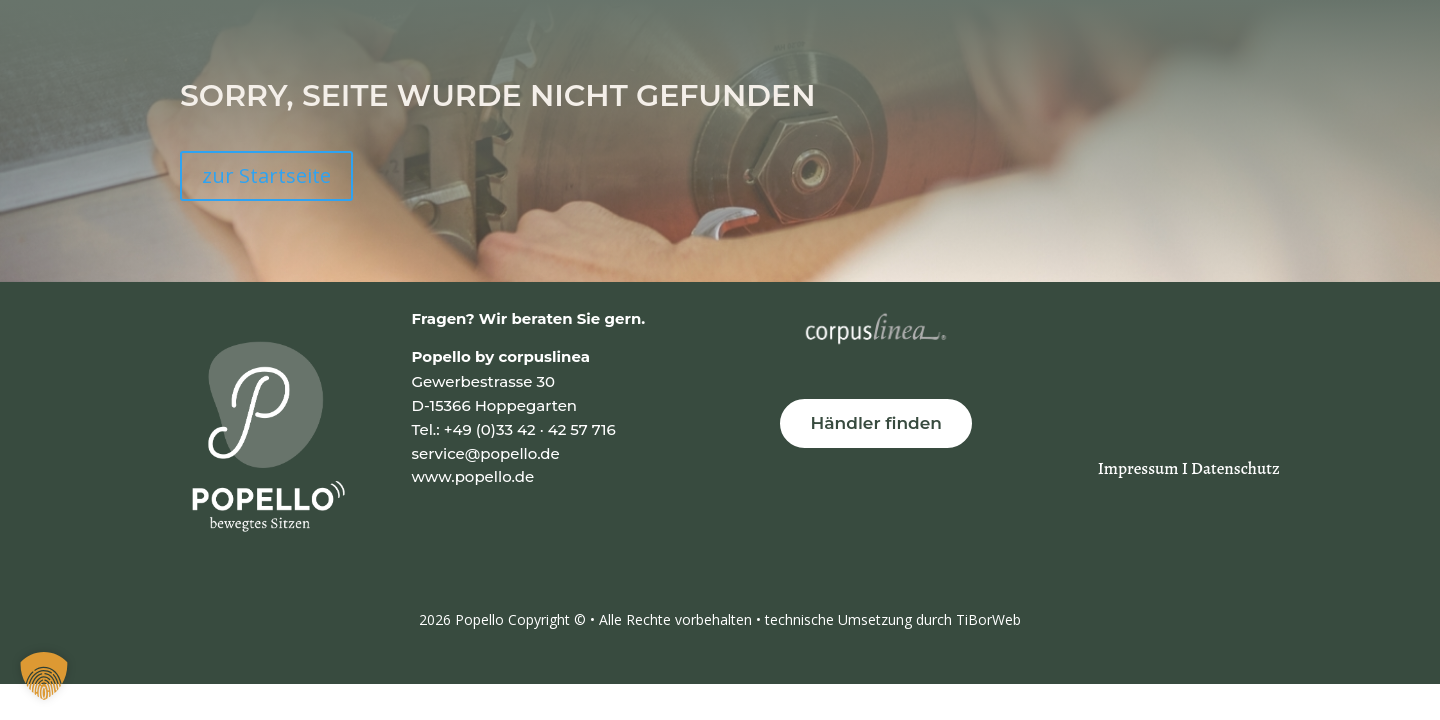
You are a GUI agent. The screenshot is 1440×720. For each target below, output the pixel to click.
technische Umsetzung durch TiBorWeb (893, 619)
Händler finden (876, 423)
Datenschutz (1235, 468)
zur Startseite (266, 175)
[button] (44, 676)
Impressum (1140, 468)
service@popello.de (486, 453)
